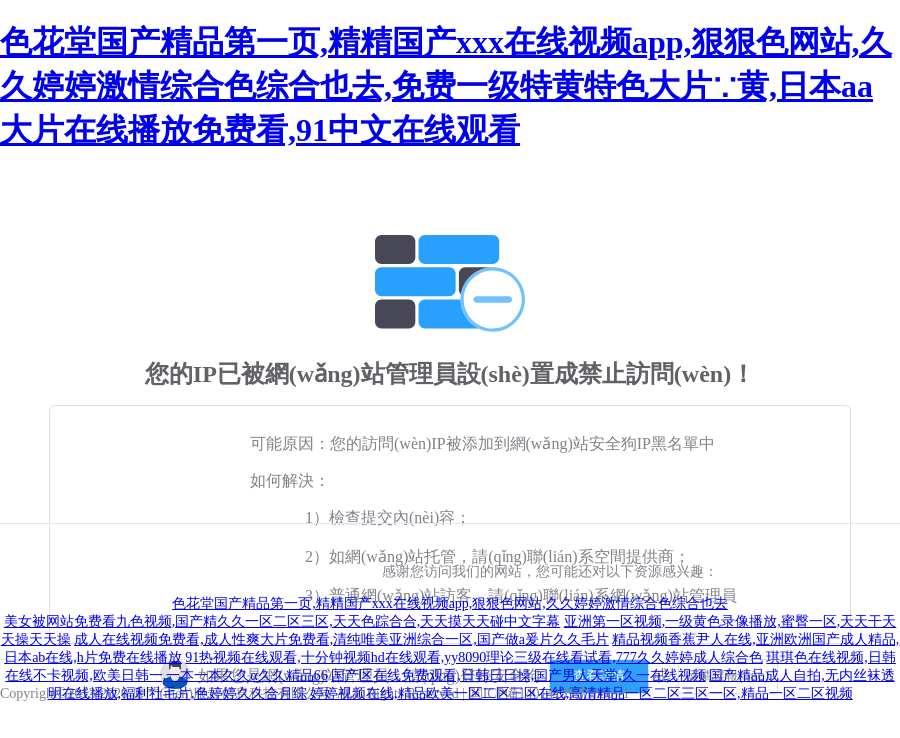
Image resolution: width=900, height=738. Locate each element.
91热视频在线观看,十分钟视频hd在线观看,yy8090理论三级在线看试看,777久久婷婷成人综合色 (474, 657)
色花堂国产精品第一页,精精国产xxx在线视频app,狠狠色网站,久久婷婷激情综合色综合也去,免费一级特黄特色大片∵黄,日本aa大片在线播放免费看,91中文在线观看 (446, 86)
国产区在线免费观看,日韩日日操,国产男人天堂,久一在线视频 (518, 675)
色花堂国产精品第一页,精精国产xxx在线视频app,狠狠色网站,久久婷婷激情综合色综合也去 (450, 603)
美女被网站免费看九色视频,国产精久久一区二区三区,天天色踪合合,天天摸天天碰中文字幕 (282, 621)
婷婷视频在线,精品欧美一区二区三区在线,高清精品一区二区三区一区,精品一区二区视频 (581, 693)
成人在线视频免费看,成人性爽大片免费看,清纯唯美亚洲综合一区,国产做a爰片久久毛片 (341, 639)
